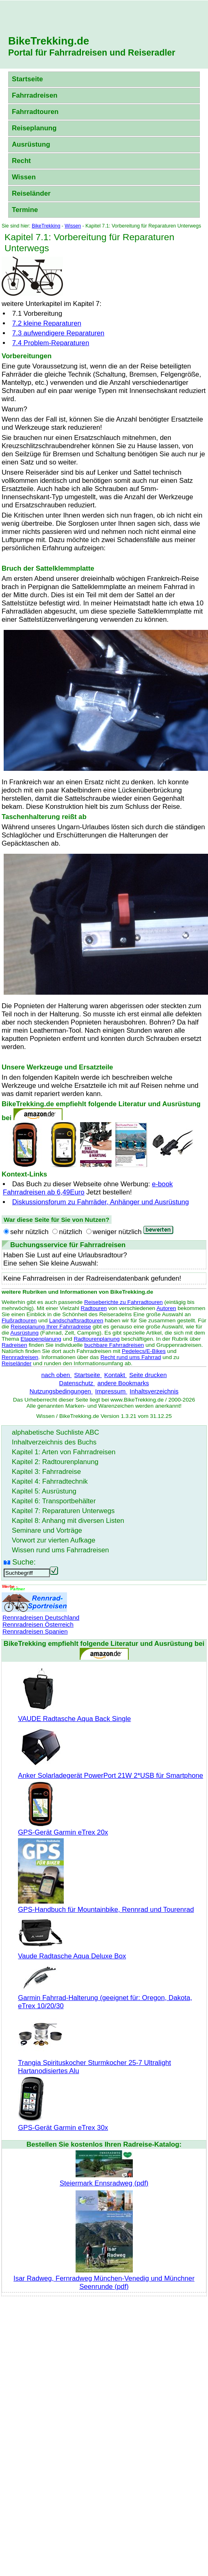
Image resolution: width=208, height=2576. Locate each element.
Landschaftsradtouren (76, 1320)
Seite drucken (148, 1374)
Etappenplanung (40, 1339)
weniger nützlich (117, 1232)
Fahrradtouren (35, 112)
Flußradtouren (19, 1320)
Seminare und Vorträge (47, 1530)
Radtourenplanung (97, 1339)
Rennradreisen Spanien (35, 1631)
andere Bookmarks (123, 1383)
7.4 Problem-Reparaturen (50, 343)
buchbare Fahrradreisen (114, 1345)
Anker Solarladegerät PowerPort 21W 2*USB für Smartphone (110, 1771)
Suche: (24, 1562)
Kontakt (115, 1374)
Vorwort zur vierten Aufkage (53, 1540)
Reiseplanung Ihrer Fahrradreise (51, 1327)
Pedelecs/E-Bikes (144, 1351)
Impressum (111, 1391)
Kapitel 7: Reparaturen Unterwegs (63, 1511)
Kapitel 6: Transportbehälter (54, 1501)
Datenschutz (77, 1383)
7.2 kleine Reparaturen (46, 323)
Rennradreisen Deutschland (40, 1617)
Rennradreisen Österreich (38, 1624)
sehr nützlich (29, 1232)
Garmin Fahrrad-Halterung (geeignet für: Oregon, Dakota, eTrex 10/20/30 (105, 1998)
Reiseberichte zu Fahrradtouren (123, 1302)
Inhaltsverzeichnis (154, 1391)
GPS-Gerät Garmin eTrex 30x (63, 2124)
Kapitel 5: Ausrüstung (44, 1491)
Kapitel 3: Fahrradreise (46, 1472)
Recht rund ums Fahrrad (131, 1357)
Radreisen (14, 1345)
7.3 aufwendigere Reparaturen (58, 333)
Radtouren (94, 1308)
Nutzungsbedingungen (61, 1391)
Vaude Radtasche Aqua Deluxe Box (72, 1952)
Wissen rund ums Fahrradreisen (60, 1550)
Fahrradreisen (34, 95)
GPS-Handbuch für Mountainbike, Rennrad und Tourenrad (106, 1905)
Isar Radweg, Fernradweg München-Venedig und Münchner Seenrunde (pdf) (104, 2278)
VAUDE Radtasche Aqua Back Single (74, 1715)
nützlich (70, 1232)
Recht (21, 161)
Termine (25, 210)
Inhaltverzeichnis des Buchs (54, 1442)
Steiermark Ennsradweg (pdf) (104, 2179)
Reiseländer (31, 193)
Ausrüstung (31, 144)
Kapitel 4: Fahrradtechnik (50, 1481)
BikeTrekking (46, 226)
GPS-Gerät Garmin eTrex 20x (63, 1828)
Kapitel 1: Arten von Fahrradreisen (63, 1452)
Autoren (166, 1308)
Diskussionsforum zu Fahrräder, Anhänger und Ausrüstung (100, 1202)
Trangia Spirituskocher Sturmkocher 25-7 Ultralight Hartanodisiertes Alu (94, 2063)
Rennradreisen (20, 1357)
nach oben (56, 1374)
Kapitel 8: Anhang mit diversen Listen (68, 1521)
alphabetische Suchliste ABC (55, 1432)
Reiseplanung (34, 128)
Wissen (24, 177)
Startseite (27, 79)
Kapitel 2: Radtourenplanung (55, 1462)
